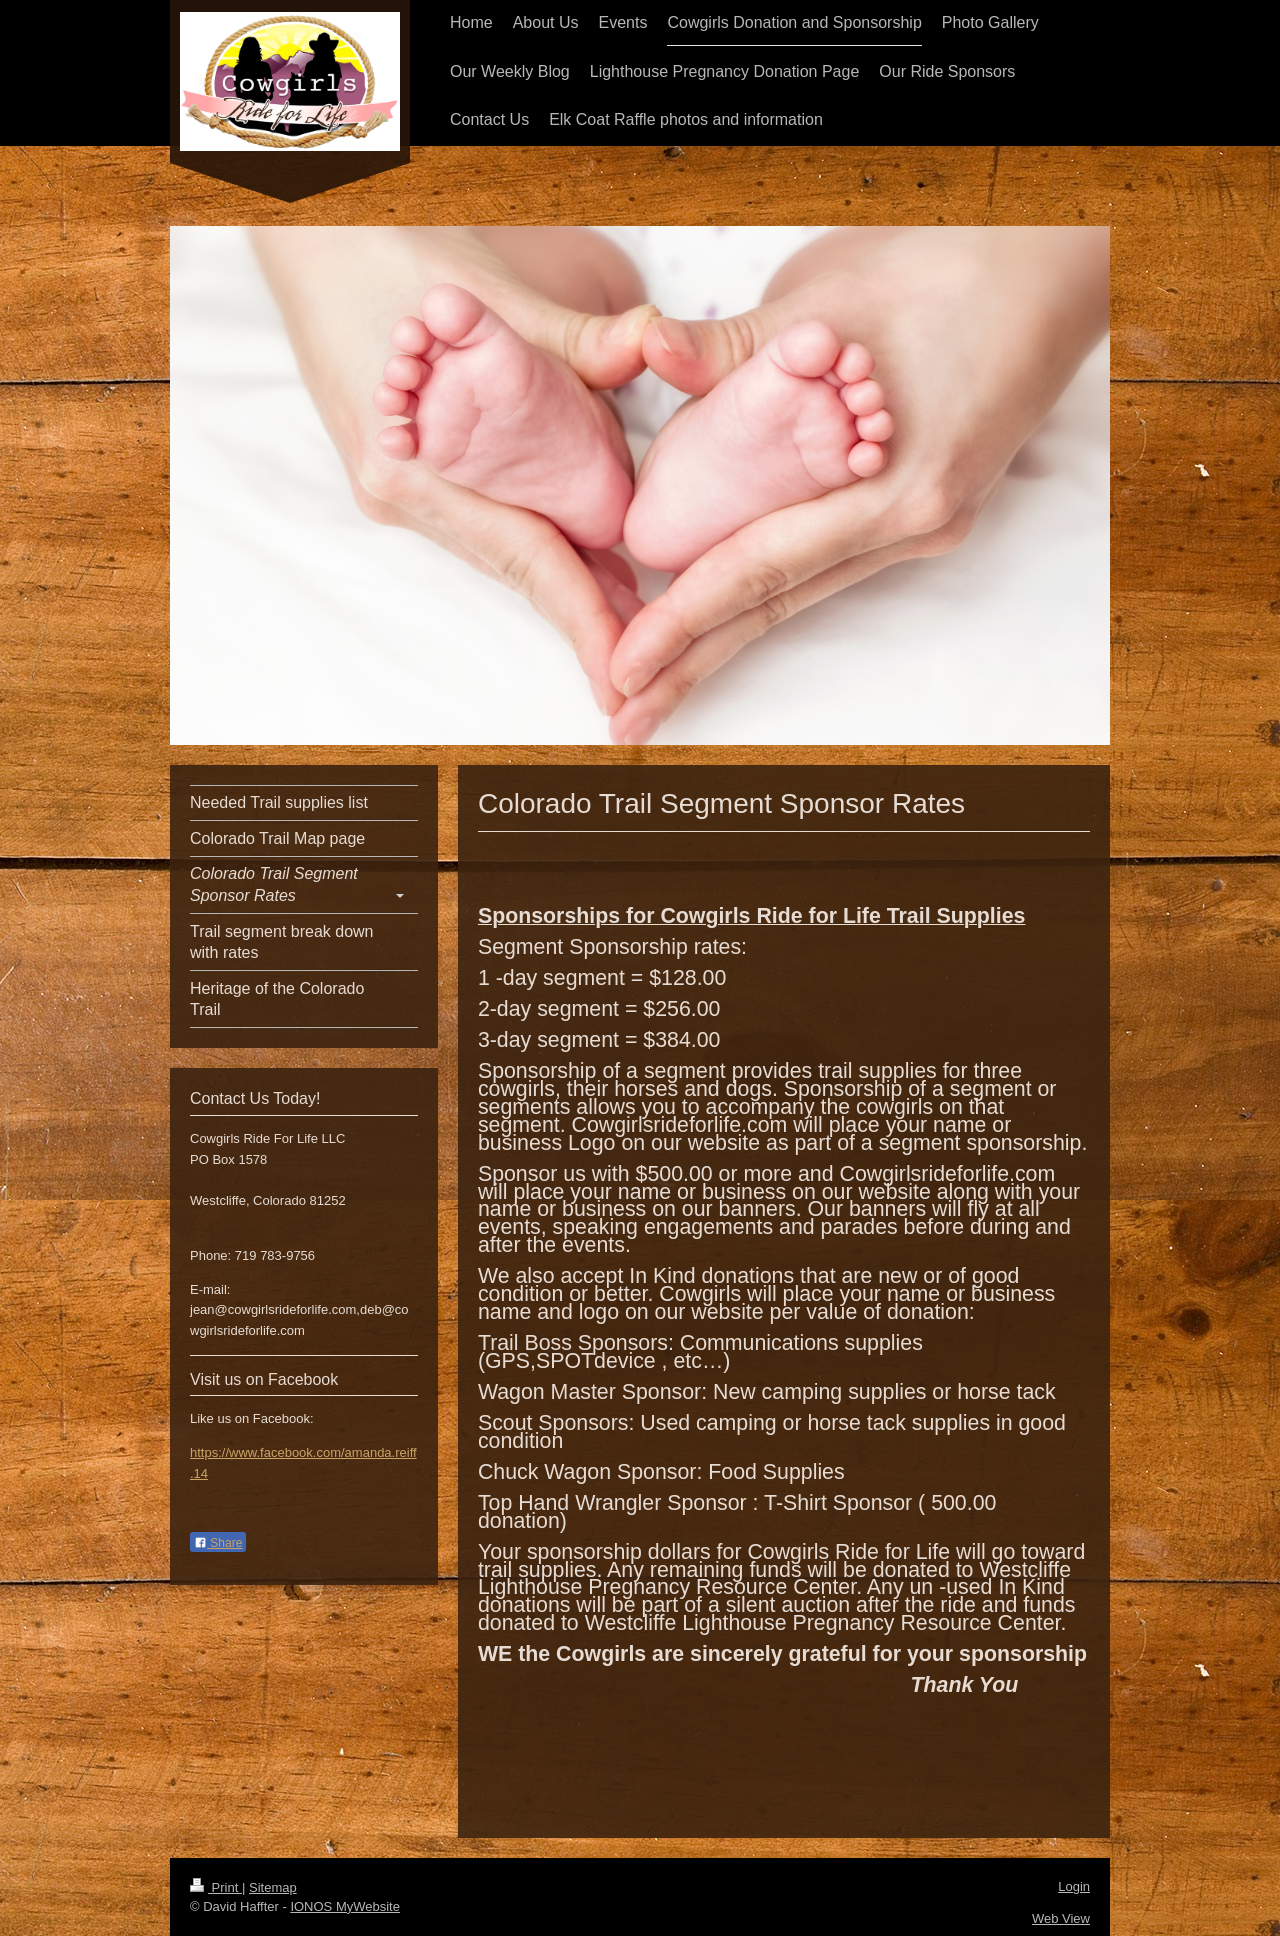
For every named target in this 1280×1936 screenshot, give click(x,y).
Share (218, 1543)
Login (1074, 1886)
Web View (1061, 1918)
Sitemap (273, 1887)
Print (216, 1887)
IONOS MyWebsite (345, 1906)
